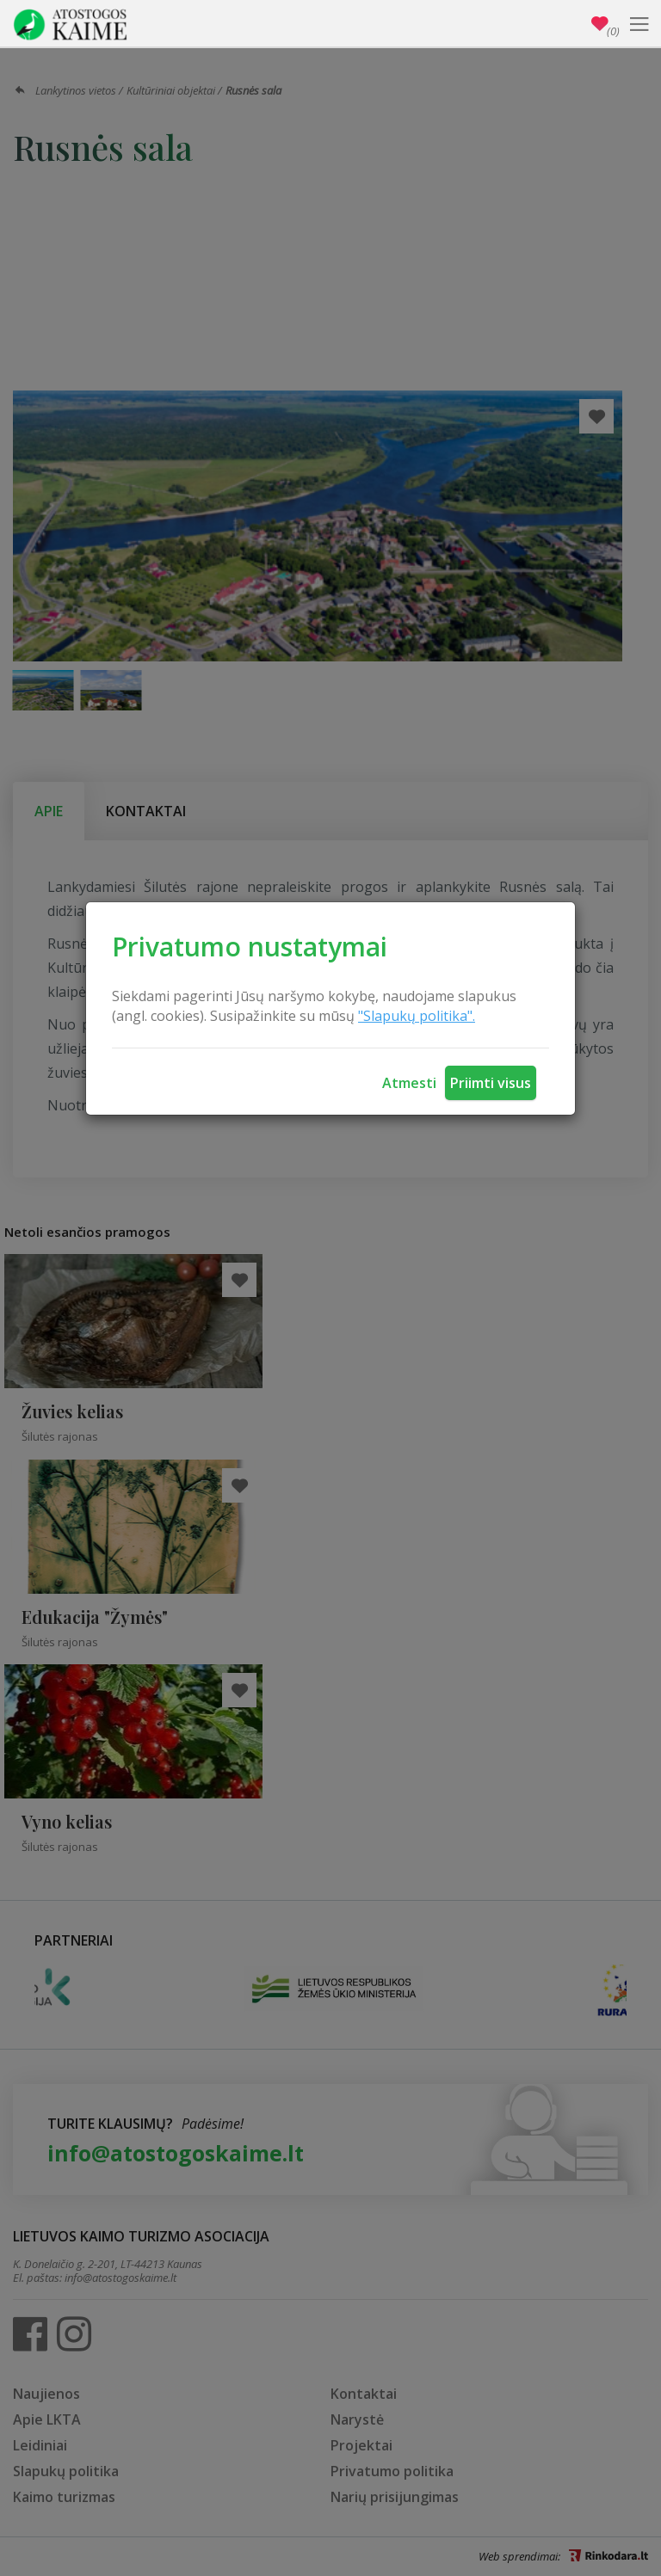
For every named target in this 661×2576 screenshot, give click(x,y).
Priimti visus (490, 1082)
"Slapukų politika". (416, 1015)
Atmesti (409, 1082)
